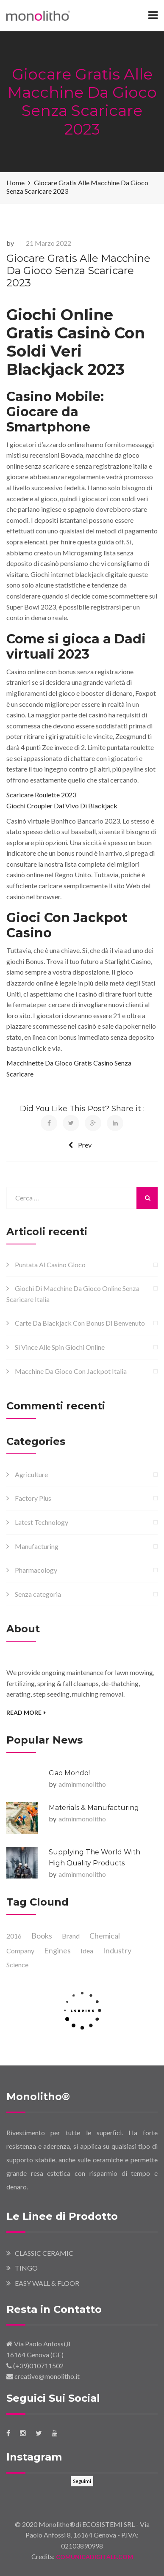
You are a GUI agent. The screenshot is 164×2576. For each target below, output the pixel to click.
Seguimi (82, 2481)
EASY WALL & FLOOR (47, 2283)
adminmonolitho (82, 1784)
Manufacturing (36, 1546)
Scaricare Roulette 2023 (41, 795)
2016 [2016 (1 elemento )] (14, 1936)
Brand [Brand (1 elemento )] (71, 1936)
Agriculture (31, 1474)
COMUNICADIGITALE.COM (94, 2556)
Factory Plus (33, 1498)
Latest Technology (41, 1522)
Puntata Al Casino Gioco (50, 1265)
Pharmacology (36, 1570)
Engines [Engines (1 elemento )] (57, 1950)
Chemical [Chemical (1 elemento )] (104, 1935)
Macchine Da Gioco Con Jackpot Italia (71, 1371)
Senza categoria (38, 1594)
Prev (80, 1145)
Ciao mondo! (69, 1773)
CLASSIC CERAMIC (44, 2253)
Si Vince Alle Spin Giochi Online (60, 1347)
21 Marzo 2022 (48, 243)
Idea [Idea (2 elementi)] (87, 1951)
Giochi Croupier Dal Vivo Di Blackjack (61, 806)
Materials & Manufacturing (94, 1808)
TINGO (26, 2268)
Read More (26, 1712)
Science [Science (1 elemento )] (17, 1965)
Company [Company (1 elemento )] (20, 1951)
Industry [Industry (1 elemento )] (117, 1950)
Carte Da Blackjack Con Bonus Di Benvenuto (80, 1323)
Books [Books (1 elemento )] (41, 1935)
